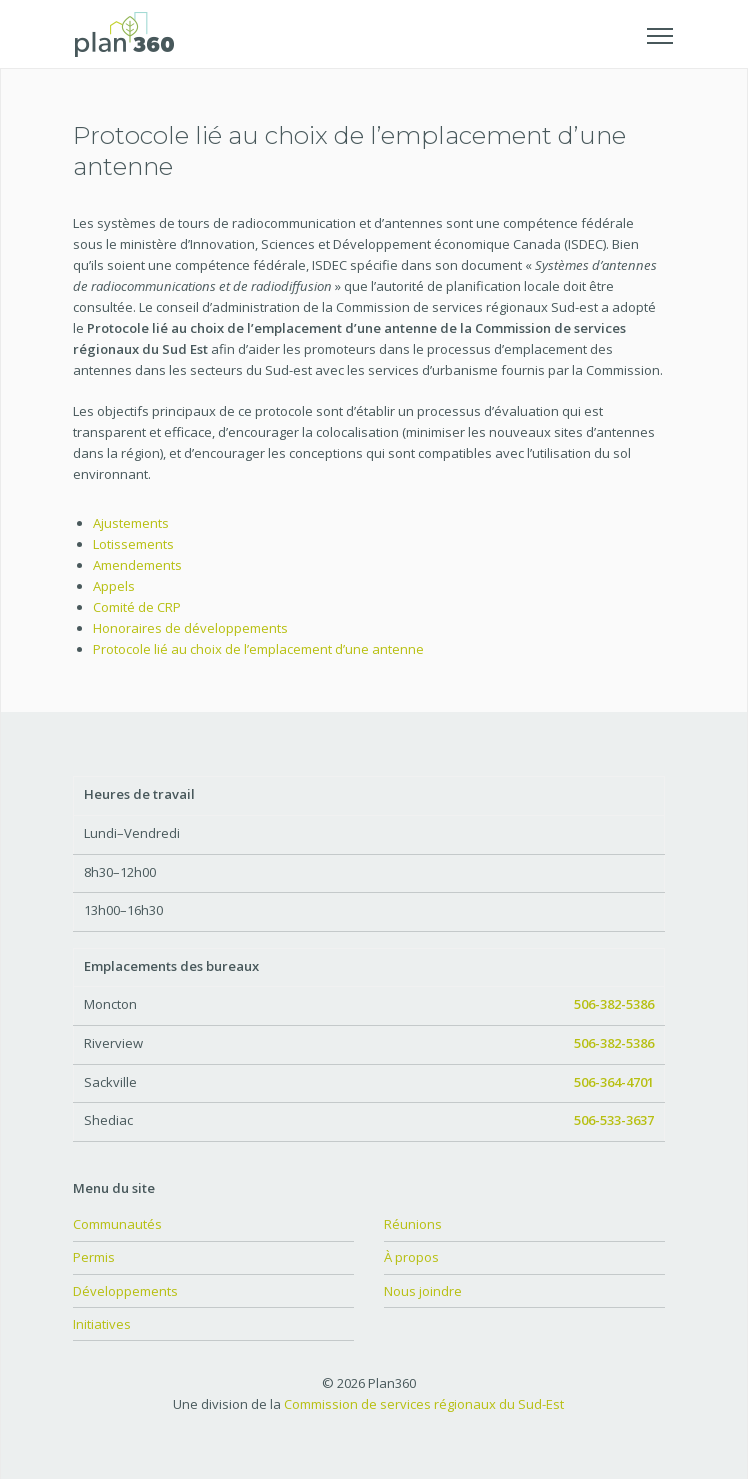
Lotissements (133, 544)
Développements (125, 1291)
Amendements (137, 565)
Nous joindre (423, 1291)
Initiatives (102, 1324)
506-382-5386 (614, 1004)
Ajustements (131, 523)
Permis (94, 1257)
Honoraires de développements (190, 628)
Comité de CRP (137, 607)
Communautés (117, 1224)
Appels (114, 586)
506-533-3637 (614, 1120)
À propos (411, 1257)
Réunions (413, 1224)
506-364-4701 (614, 1082)
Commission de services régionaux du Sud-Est (424, 1404)
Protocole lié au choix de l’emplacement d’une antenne (258, 649)
